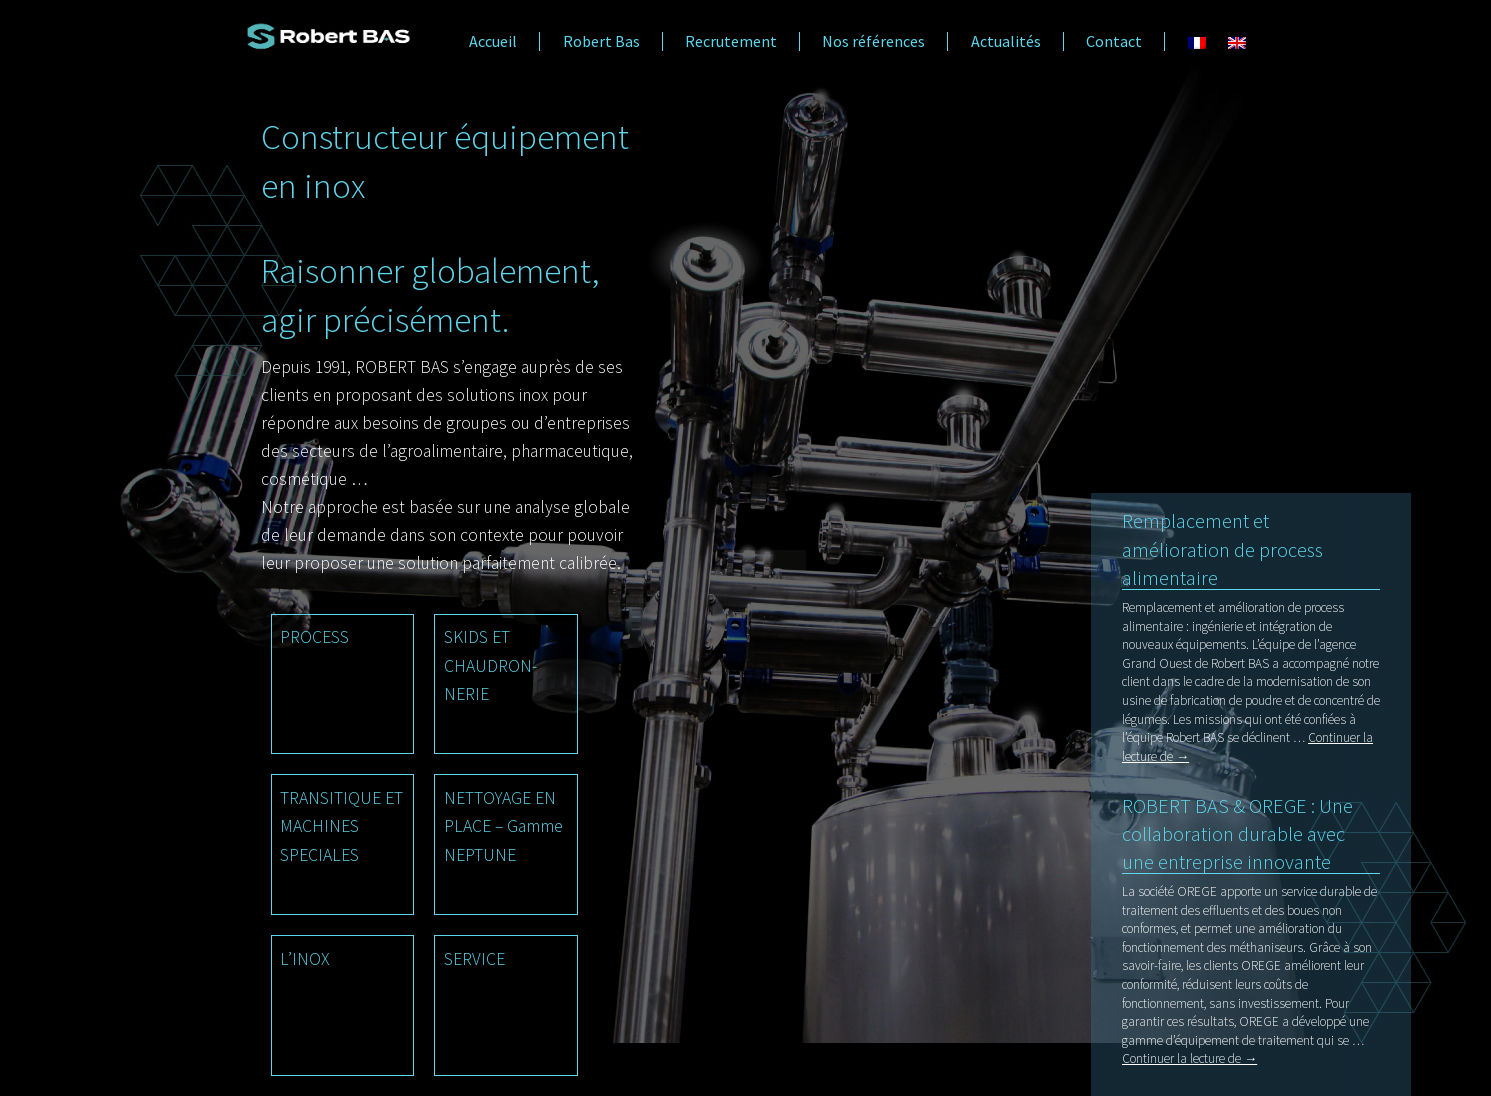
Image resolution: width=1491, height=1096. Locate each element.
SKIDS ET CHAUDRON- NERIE (490, 665)
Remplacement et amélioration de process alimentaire (1222, 549)
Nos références (873, 41)
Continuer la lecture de (1189, 1058)
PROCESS (314, 637)
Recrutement (731, 41)
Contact (1114, 41)
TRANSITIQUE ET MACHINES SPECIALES (341, 826)
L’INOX (304, 959)
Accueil (493, 41)
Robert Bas (601, 41)
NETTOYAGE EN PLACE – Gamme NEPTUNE (503, 826)
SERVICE (474, 959)
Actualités (1006, 41)
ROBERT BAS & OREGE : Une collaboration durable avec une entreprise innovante (1237, 834)
